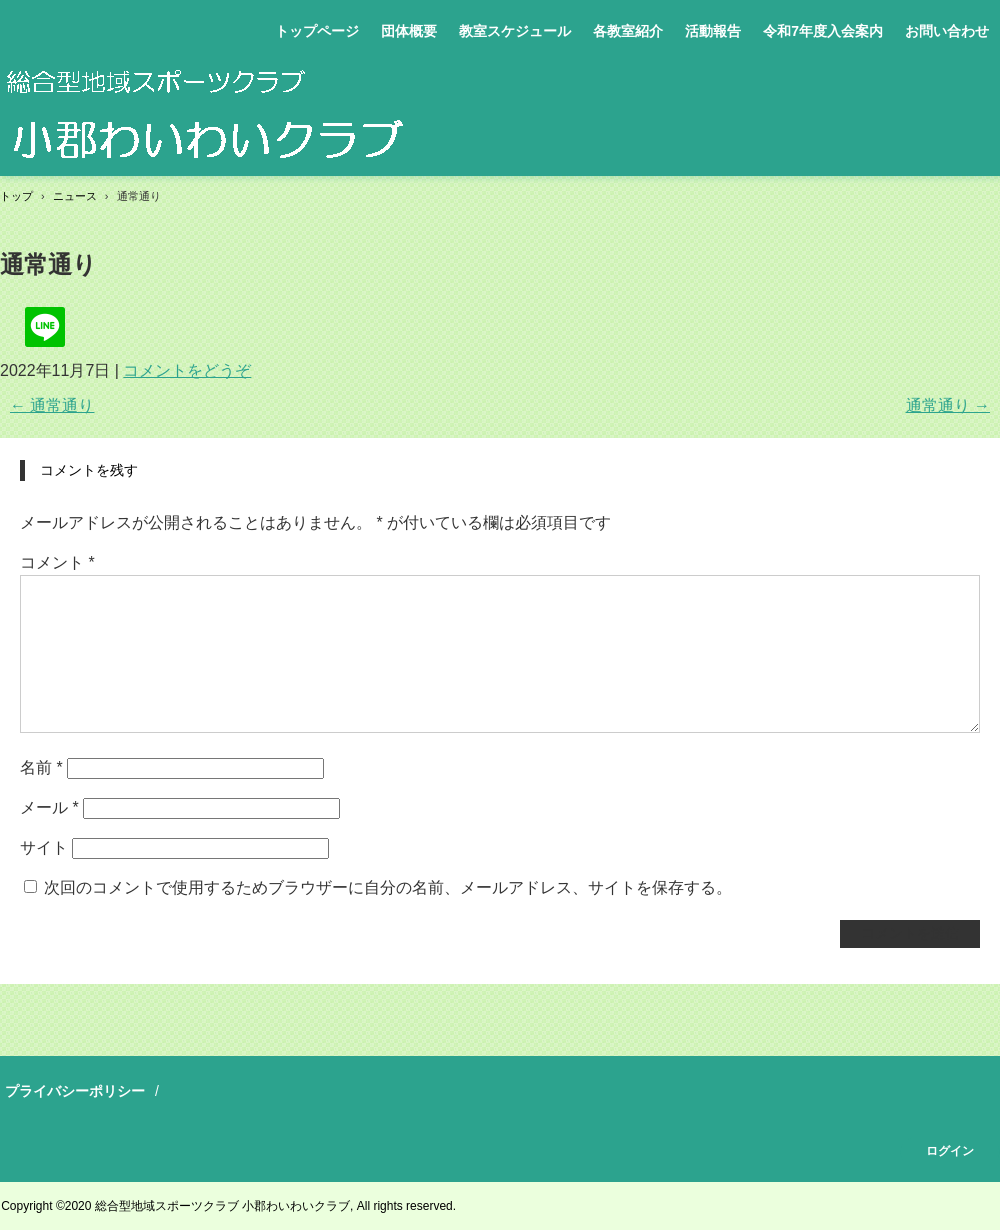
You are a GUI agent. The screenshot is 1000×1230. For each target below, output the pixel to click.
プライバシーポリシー (75, 1091)
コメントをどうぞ (187, 370)
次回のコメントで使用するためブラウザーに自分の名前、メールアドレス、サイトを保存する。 (388, 887)
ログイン (950, 1151)
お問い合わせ (947, 31)
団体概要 (409, 31)
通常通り (52, 405)
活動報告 (713, 31)
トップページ (317, 31)
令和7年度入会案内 (823, 31)
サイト (44, 847)
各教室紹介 (628, 31)
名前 (41, 767)
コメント (57, 562)
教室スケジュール (515, 31)
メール (49, 807)
